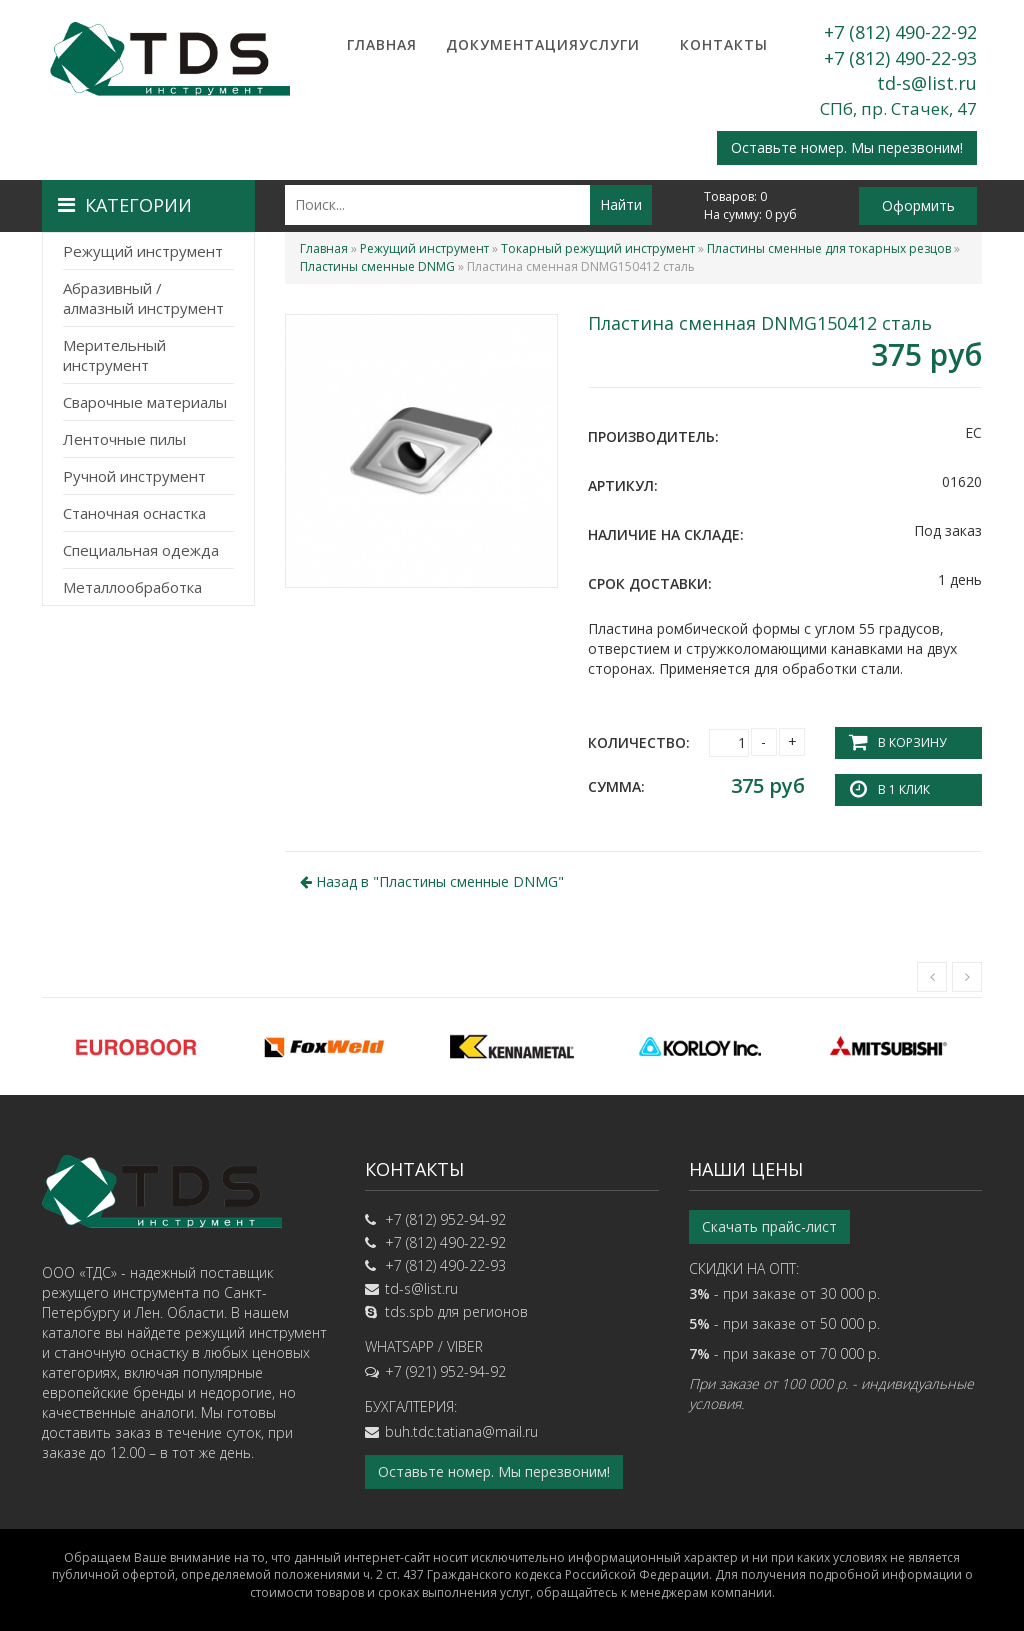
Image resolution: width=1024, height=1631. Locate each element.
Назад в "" (432, 881)
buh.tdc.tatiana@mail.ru (461, 1431)
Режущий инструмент (143, 251)
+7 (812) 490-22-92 (900, 32)
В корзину (912, 742)
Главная (382, 44)
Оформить (918, 205)
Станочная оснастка (134, 513)
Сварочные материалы (145, 402)
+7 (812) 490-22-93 (900, 58)
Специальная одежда (141, 550)
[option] (136, 1046)
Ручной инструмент (134, 476)
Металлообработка (132, 587)
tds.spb (409, 1311)
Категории (125, 205)
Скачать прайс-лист (769, 1226)
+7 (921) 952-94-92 (445, 1371)
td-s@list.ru (927, 83)
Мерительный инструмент (114, 355)
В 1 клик (904, 789)
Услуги (609, 44)
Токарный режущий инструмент (598, 248)
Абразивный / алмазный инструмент (143, 298)
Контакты (724, 44)
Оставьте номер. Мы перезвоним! (847, 147)
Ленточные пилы (124, 439)
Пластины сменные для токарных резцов (829, 248)
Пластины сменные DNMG (377, 266)
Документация (496, 44)
